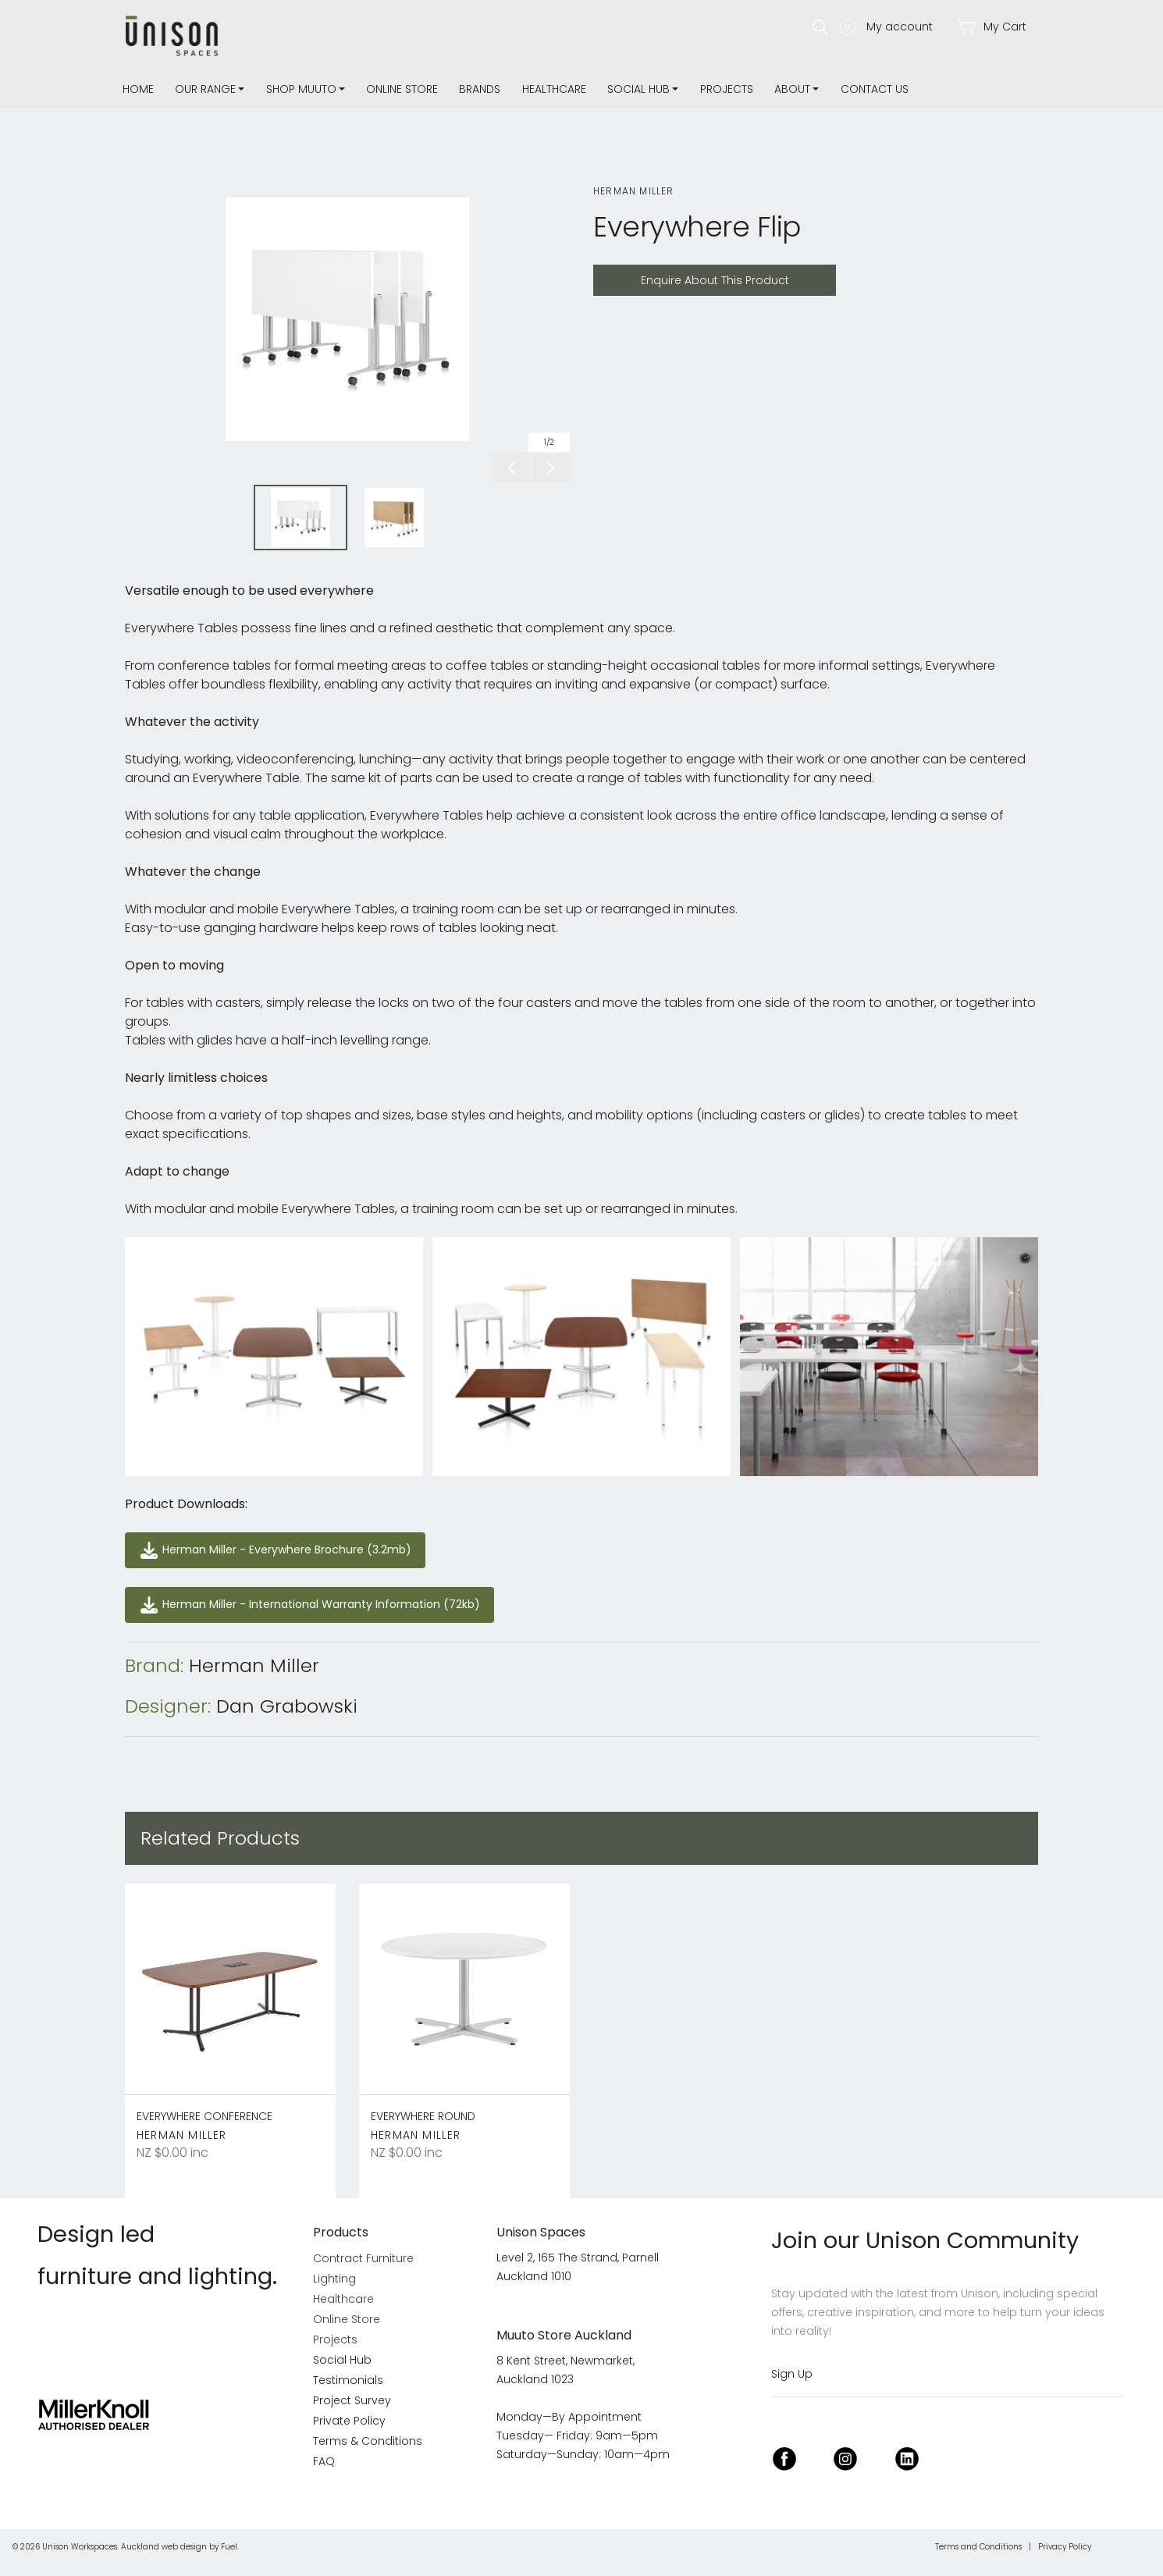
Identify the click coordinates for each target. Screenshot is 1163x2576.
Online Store (402, 89)
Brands (479, 89)
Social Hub (638, 89)
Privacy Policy (1064, 2547)
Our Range (205, 89)
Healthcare (554, 89)
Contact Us (875, 89)
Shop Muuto (301, 89)
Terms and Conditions (978, 2547)
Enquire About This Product (674, 274)
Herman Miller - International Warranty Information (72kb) (298, 1596)
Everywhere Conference (204, 2116)
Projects (726, 89)
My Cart (991, 27)
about (792, 89)
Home (138, 89)
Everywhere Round (423, 2116)
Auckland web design (164, 2547)
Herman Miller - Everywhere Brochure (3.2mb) (261, 1541)
